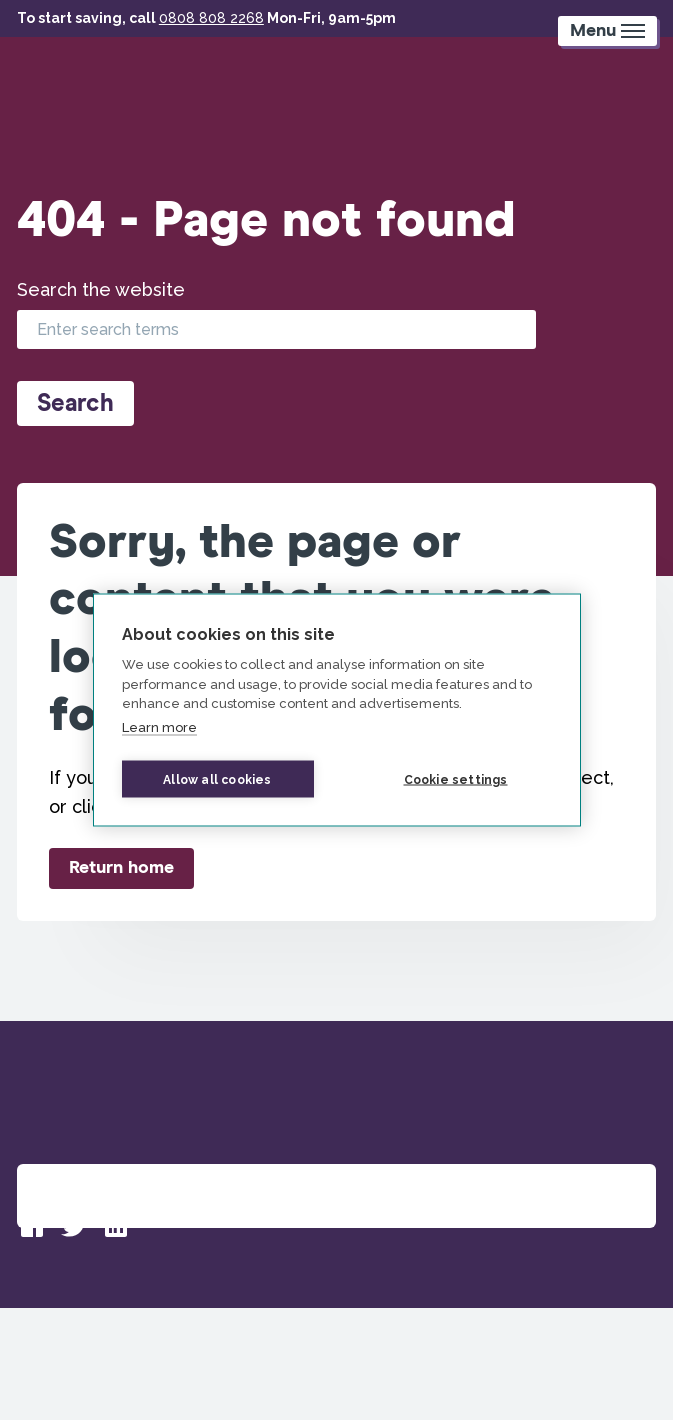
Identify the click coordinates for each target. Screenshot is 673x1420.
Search (75, 404)
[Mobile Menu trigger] (607, 31)
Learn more (159, 726)
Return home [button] (121, 868)
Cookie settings (456, 779)
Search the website (101, 289)
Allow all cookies (217, 779)
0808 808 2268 (211, 18)
